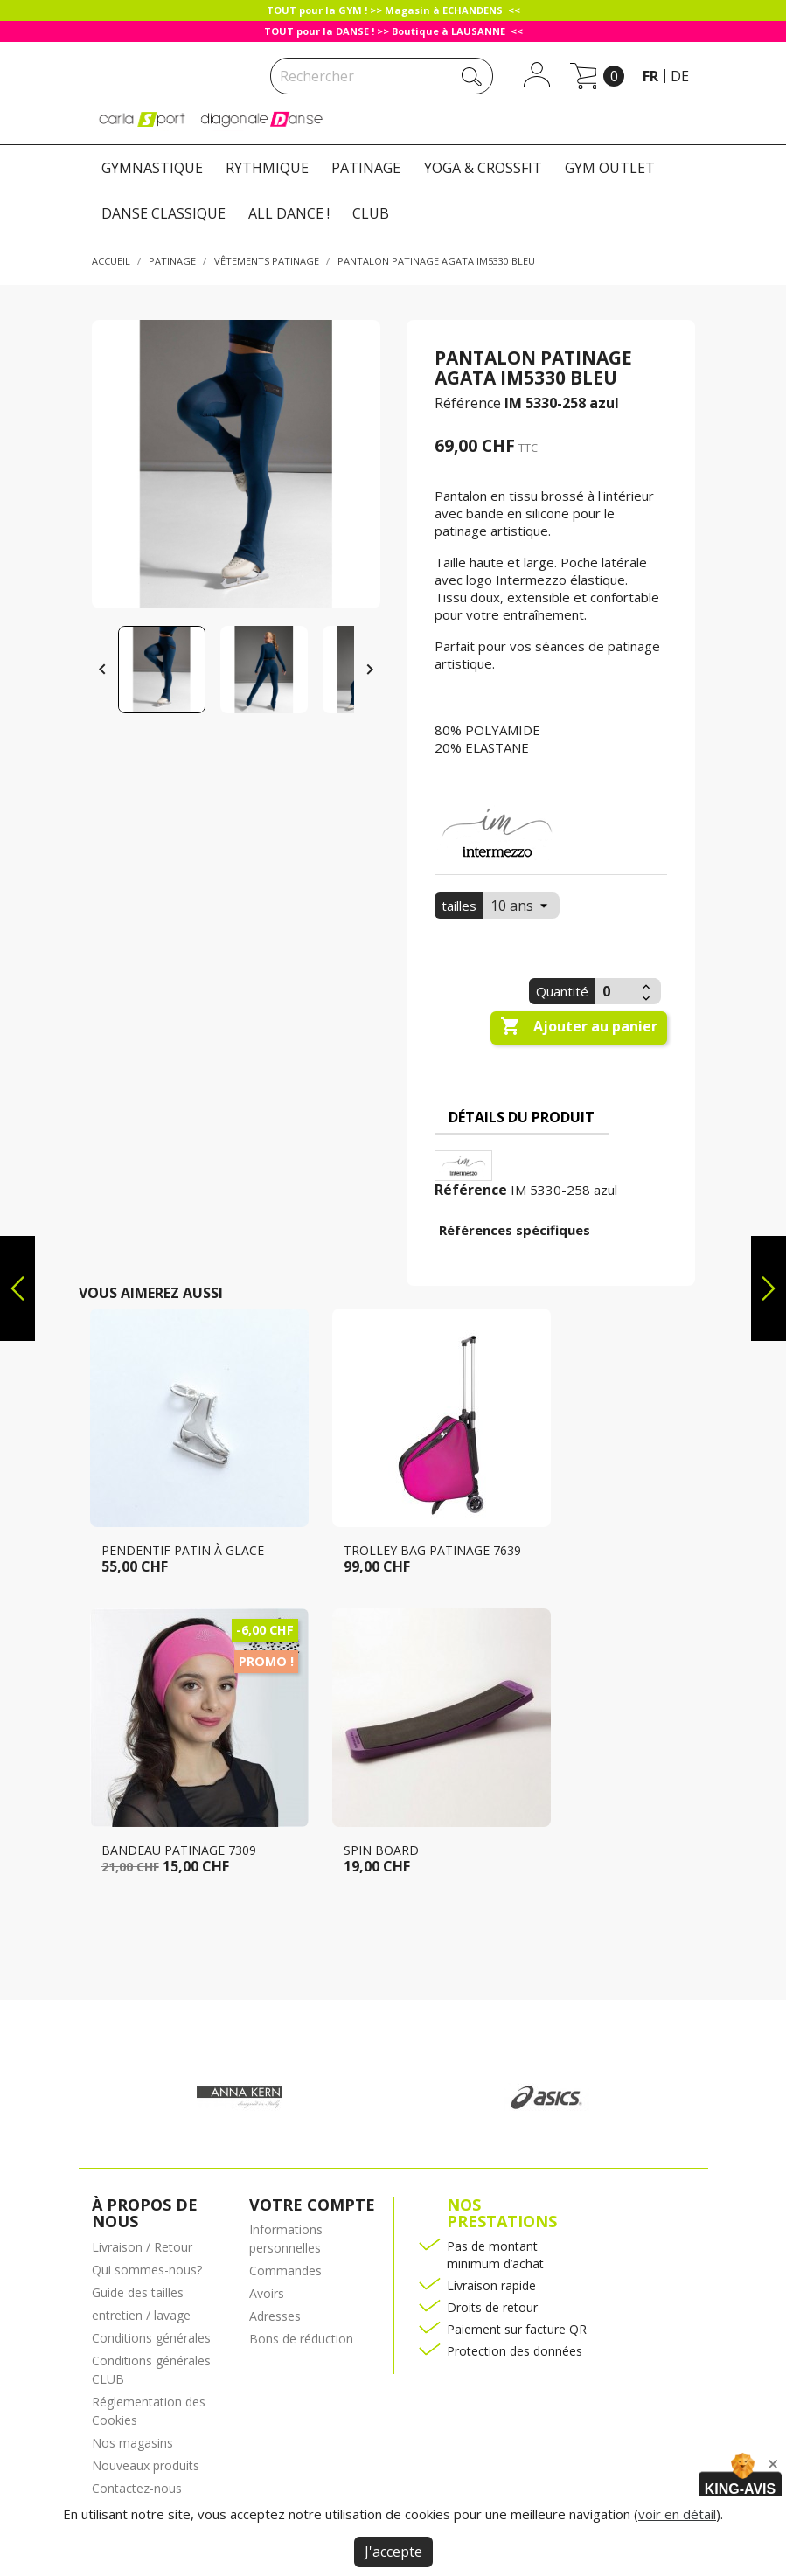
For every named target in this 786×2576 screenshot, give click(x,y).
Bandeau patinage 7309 (178, 1850)
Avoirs (266, 2293)
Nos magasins (132, 2442)
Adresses (275, 2316)
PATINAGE (365, 167)
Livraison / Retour (142, 2247)
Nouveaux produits (145, 2465)
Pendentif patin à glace (182, 1550)
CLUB (370, 213)
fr (650, 76)
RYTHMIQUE (267, 167)
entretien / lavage (141, 2315)
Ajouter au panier (578, 1027)
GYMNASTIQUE (152, 167)
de (680, 76)
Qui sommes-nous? (147, 2269)
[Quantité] (616, 991)
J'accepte (393, 2551)
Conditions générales (151, 2338)
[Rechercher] (381, 76)
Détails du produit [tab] (522, 1117)
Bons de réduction (301, 2338)
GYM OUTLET (610, 167)
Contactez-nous (137, 2488)
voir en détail (677, 2514)
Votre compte (312, 2204)
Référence (468, 403)
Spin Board (381, 1850)
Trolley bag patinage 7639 (432, 1550)
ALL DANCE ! (289, 213)
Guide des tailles (138, 2292)
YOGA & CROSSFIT (483, 167)
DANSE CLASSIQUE (163, 213)
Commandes (285, 2270)
